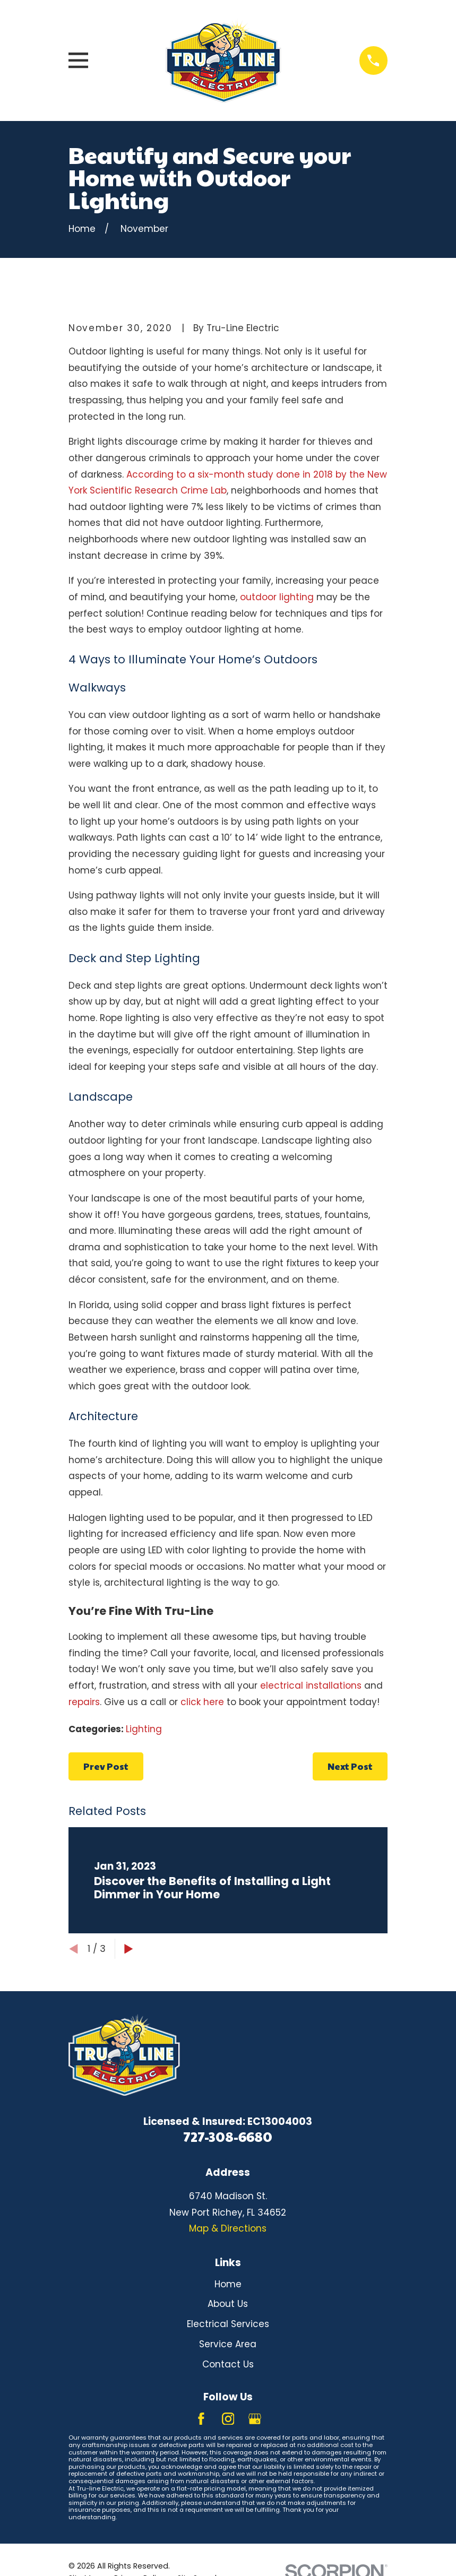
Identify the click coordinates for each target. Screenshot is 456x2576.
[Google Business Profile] (254, 2419)
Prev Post (105, 1766)
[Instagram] (228, 2419)
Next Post (350, 1766)
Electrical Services (228, 2324)
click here (202, 1702)
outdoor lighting (277, 597)
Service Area (227, 2344)
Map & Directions (227, 2228)
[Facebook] (201, 2419)
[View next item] (129, 1949)
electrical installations (311, 1685)
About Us (228, 2303)
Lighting (144, 1729)
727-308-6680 (227, 2136)
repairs (84, 1702)
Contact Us (228, 2364)
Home (228, 2284)
